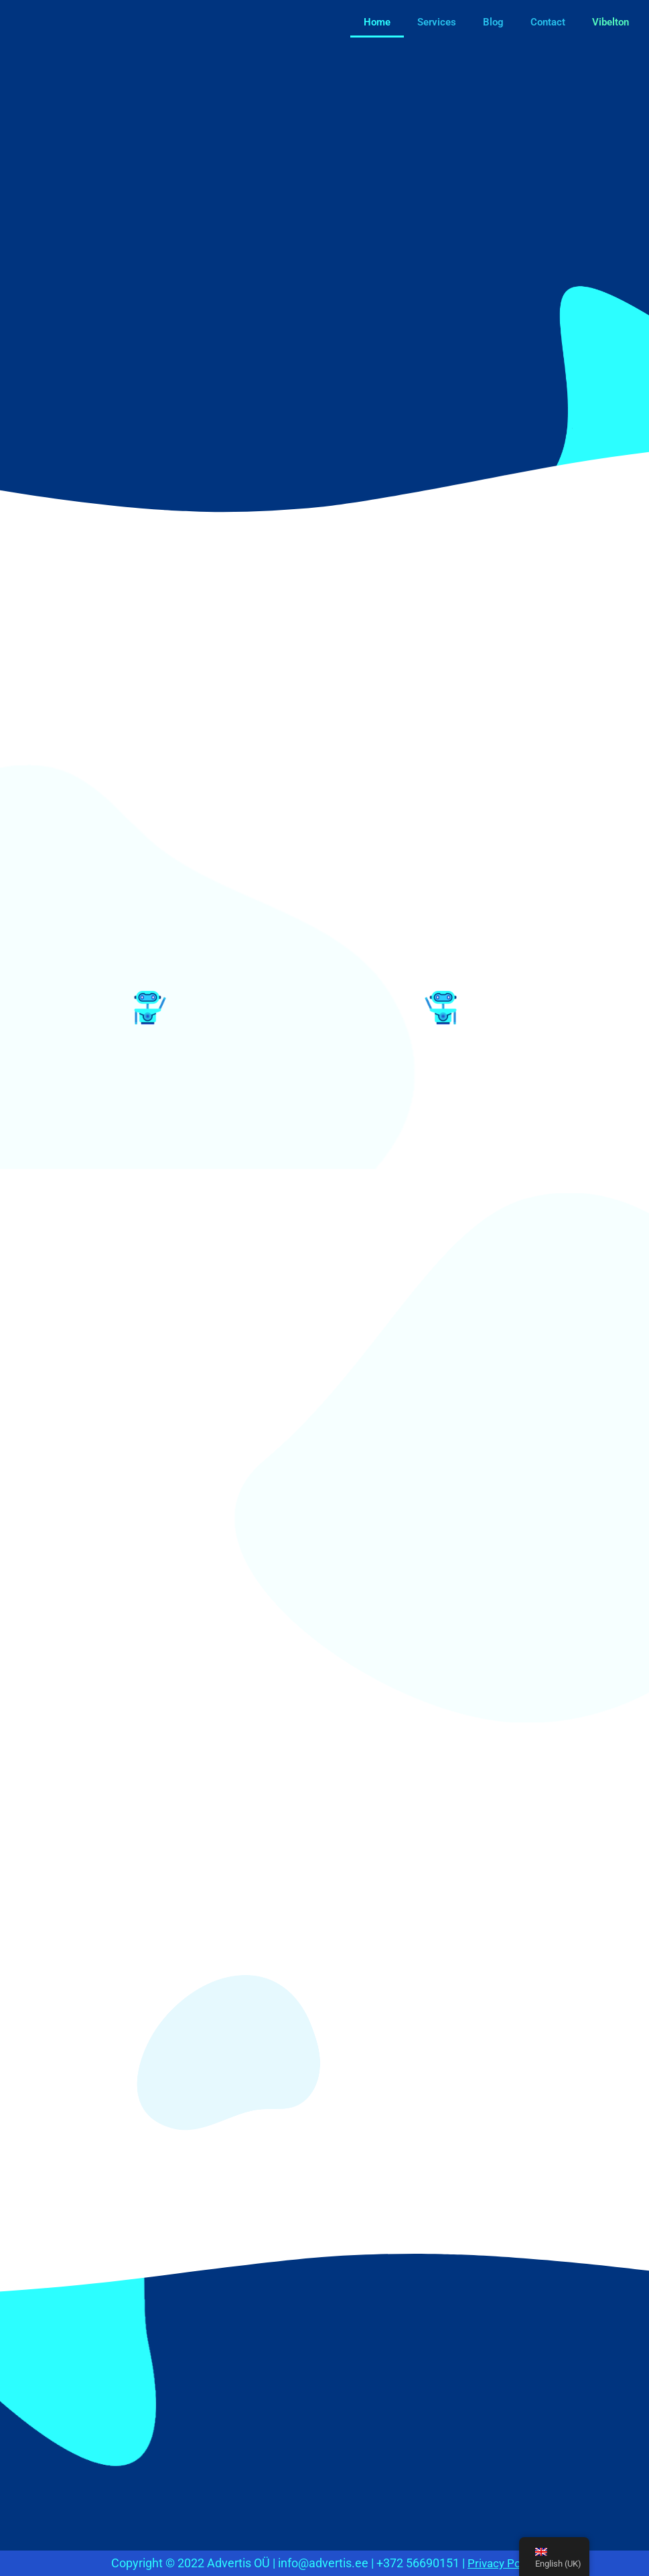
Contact (547, 22)
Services (436, 22)
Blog (493, 22)
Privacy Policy (502, 2563)
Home (377, 22)
